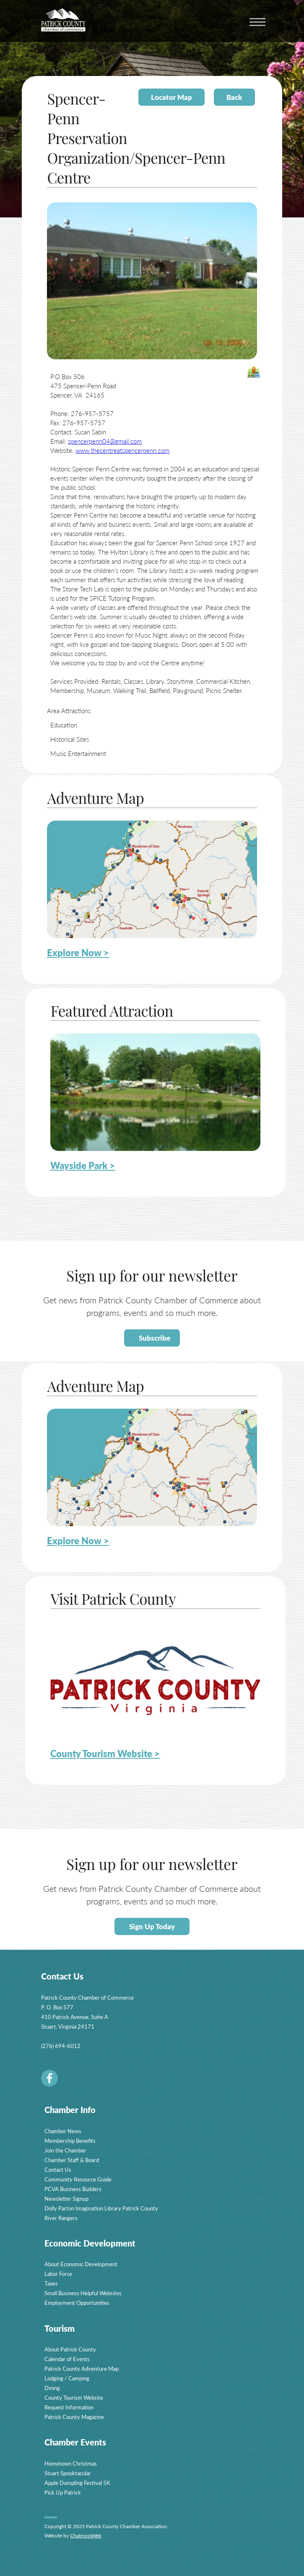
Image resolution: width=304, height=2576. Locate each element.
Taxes (51, 2283)
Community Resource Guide (78, 2179)
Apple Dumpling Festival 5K (77, 2483)
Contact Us (57, 2169)
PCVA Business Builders (72, 2189)
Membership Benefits (70, 2140)
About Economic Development (80, 2264)
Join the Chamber (65, 2150)
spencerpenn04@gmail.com (105, 441)
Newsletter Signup (66, 2198)
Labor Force (58, 2274)
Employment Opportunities (76, 2303)
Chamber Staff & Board (71, 2160)
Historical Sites (69, 739)
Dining (52, 2388)
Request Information (69, 2407)
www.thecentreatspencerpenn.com (122, 450)
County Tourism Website (73, 2397)
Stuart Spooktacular (67, 2473)
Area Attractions (69, 710)
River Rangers (61, 2218)
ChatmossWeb (85, 2535)
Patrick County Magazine (74, 2417)
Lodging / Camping (66, 2378)
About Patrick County (70, 2349)
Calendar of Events (67, 2359)
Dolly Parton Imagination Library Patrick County (101, 2208)
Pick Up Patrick (62, 2492)
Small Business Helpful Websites (83, 2293)
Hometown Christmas (70, 2463)
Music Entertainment (78, 753)
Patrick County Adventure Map (81, 2368)
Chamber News (62, 2131)
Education (63, 724)
